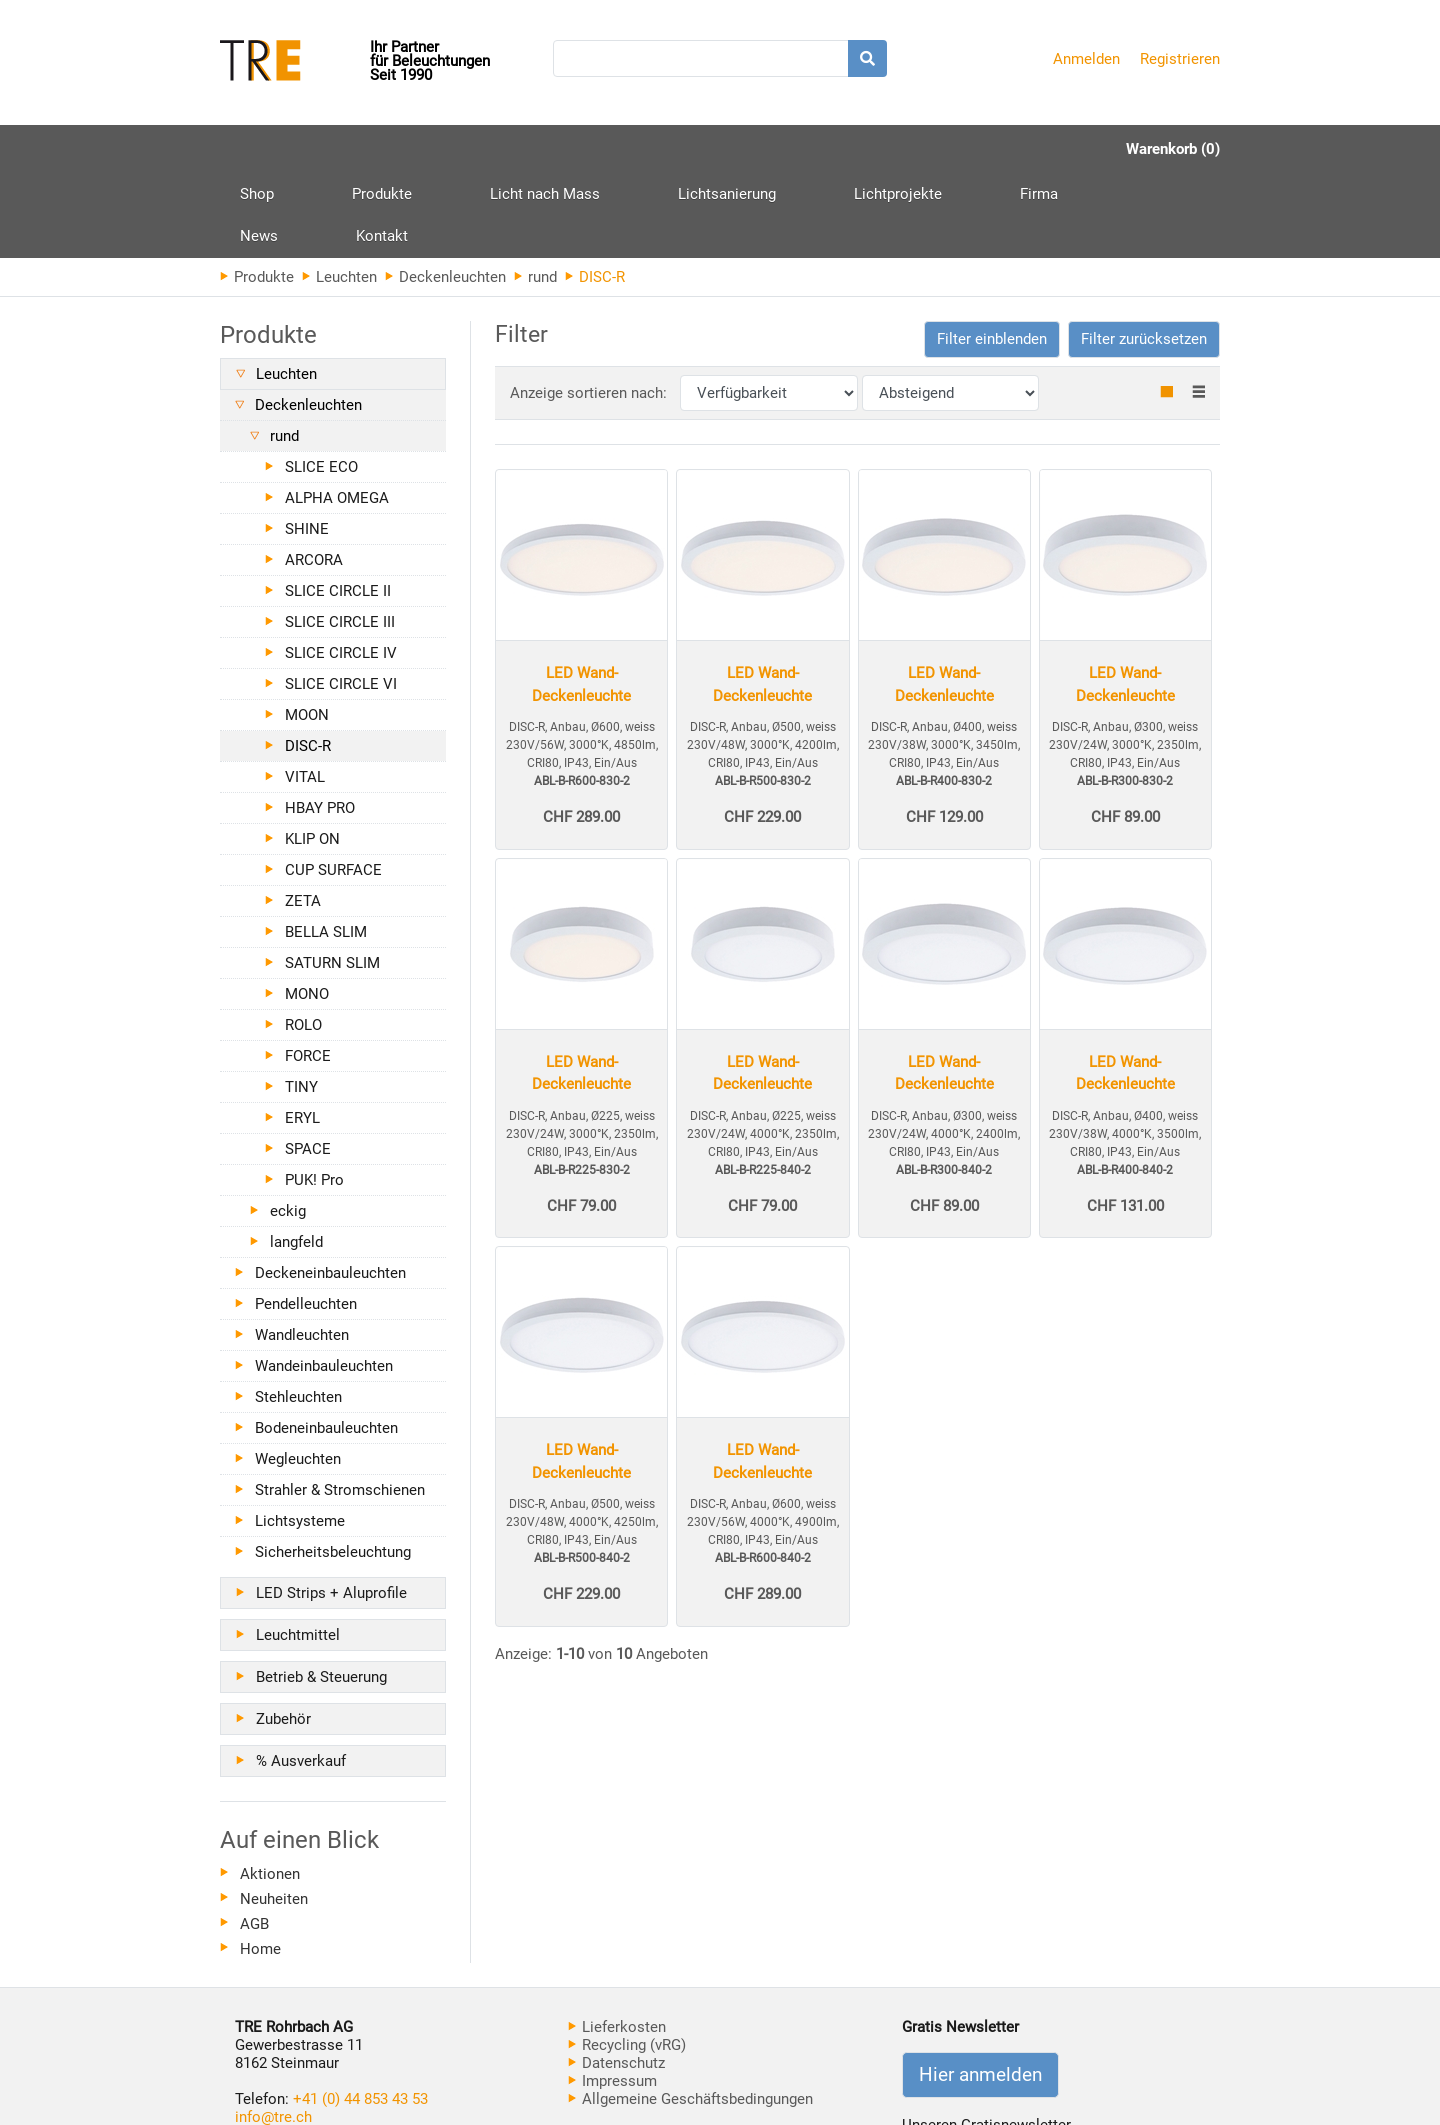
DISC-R (308, 661)
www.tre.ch (272, 2050)
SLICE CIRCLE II (338, 506)
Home (260, 1864)
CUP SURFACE (333, 785)
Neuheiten (274, 1814)
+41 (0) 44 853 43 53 (360, 2014)
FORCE (308, 971)
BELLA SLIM (326, 847)
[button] (992, 254)
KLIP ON (312, 754)
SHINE (307, 444)
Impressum (612, 1996)
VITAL (305, 692)
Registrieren (1180, 59)
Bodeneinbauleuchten (326, 1343)
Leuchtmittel (298, 1550)
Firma (849, 149)
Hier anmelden (980, 1990)
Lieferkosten (617, 1942)
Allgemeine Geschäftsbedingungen (690, 2014)
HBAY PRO (320, 723)
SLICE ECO (321, 382)
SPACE (308, 1064)
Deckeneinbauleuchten (330, 1188)
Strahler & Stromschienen (340, 1405)
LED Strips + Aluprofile (331, 1508)
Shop (257, 149)
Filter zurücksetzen (1144, 254)
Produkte (344, 156)
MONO (307, 909)
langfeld (296, 1157)
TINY (301, 1002)
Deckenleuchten (445, 192)
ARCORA (314, 475)
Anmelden (1086, 59)
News (927, 149)
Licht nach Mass (469, 149)
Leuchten (339, 192)
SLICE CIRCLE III (340, 537)
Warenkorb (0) (1173, 149)
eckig (288, 1126)
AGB (254, 1839)
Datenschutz (616, 1978)
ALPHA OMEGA (337, 413)
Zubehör (283, 1634)
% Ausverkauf (301, 1676)
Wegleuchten (298, 1374)
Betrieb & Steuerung (321, 1592)
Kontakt (1012, 149)
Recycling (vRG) (627, 1960)
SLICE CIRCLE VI (341, 599)
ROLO (303, 940)
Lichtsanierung (613, 149)
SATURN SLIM (332, 878)
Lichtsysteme (300, 1436)
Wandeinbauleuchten (324, 1281)
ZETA (303, 816)
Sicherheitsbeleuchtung (333, 1467)
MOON (307, 630)
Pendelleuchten (306, 1219)
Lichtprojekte (746, 149)
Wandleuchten (302, 1250)
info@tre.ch (273, 2032)
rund (535, 192)
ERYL (302, 1033)
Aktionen (270, 1789)
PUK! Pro (314, 1095)
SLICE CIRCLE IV (341, 568)
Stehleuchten (298, 1312)
